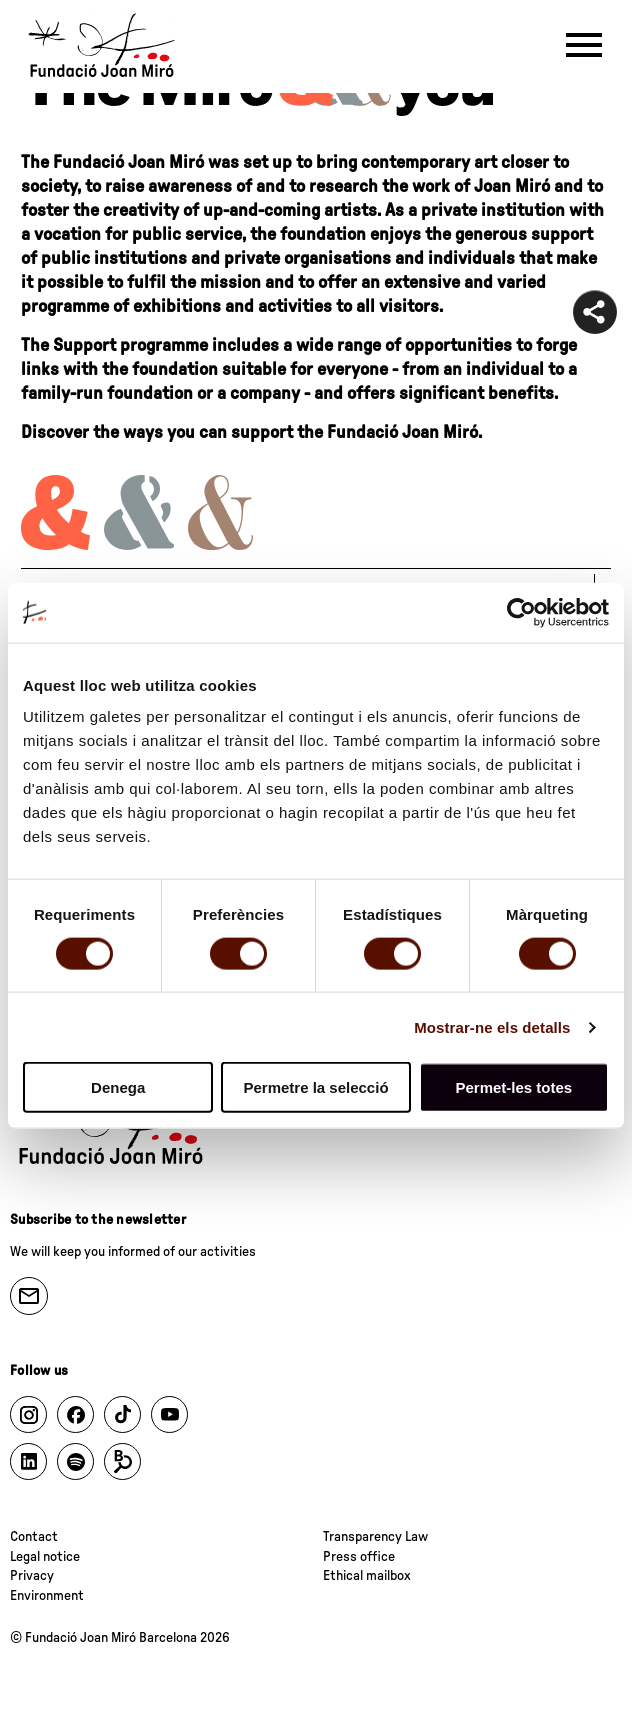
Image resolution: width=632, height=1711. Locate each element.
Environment (47, 1596)
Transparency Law (375, 1537)
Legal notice (45, 1557)
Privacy (32, 1576)
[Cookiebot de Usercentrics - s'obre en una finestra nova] (521, 612)
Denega (118, 1087)
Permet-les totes (513, 1087)
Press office (359, 1557)
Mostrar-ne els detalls (492, 1026)
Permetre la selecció (315, 1087)
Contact (34, 1537)
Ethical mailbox (367, 1576)
